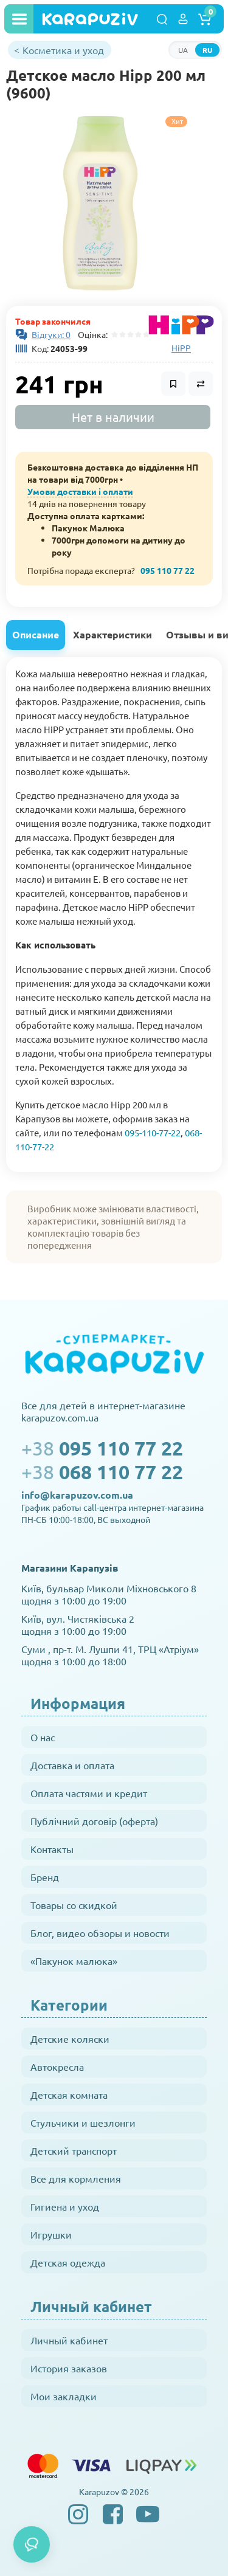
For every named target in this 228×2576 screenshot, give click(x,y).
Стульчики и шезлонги (83, 2122)
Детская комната (69, 2094)
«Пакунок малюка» (73, 1961)
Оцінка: (91, 334)
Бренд (44, 1877)
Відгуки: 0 (51, 334)
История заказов (68, 2368)
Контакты (52, 1849)
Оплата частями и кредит (88, 1793)
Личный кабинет (69, 2340)
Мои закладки (63, 2396)
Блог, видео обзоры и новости (100, 1933)
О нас (42, 1737)
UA (183, 50)
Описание (35, 634)
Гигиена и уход (64, 2206)
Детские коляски (69, 2038)
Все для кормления (75, 2178)
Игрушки (51, 2234)
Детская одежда (67, 2262)
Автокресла (57, 2066)
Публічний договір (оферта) (94, 1821)
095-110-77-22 (153, 1132)
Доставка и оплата (72, 1765)
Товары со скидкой (73, 1905)
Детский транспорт (73, 2150)
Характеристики (112, 634)
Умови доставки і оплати (80, 491)
